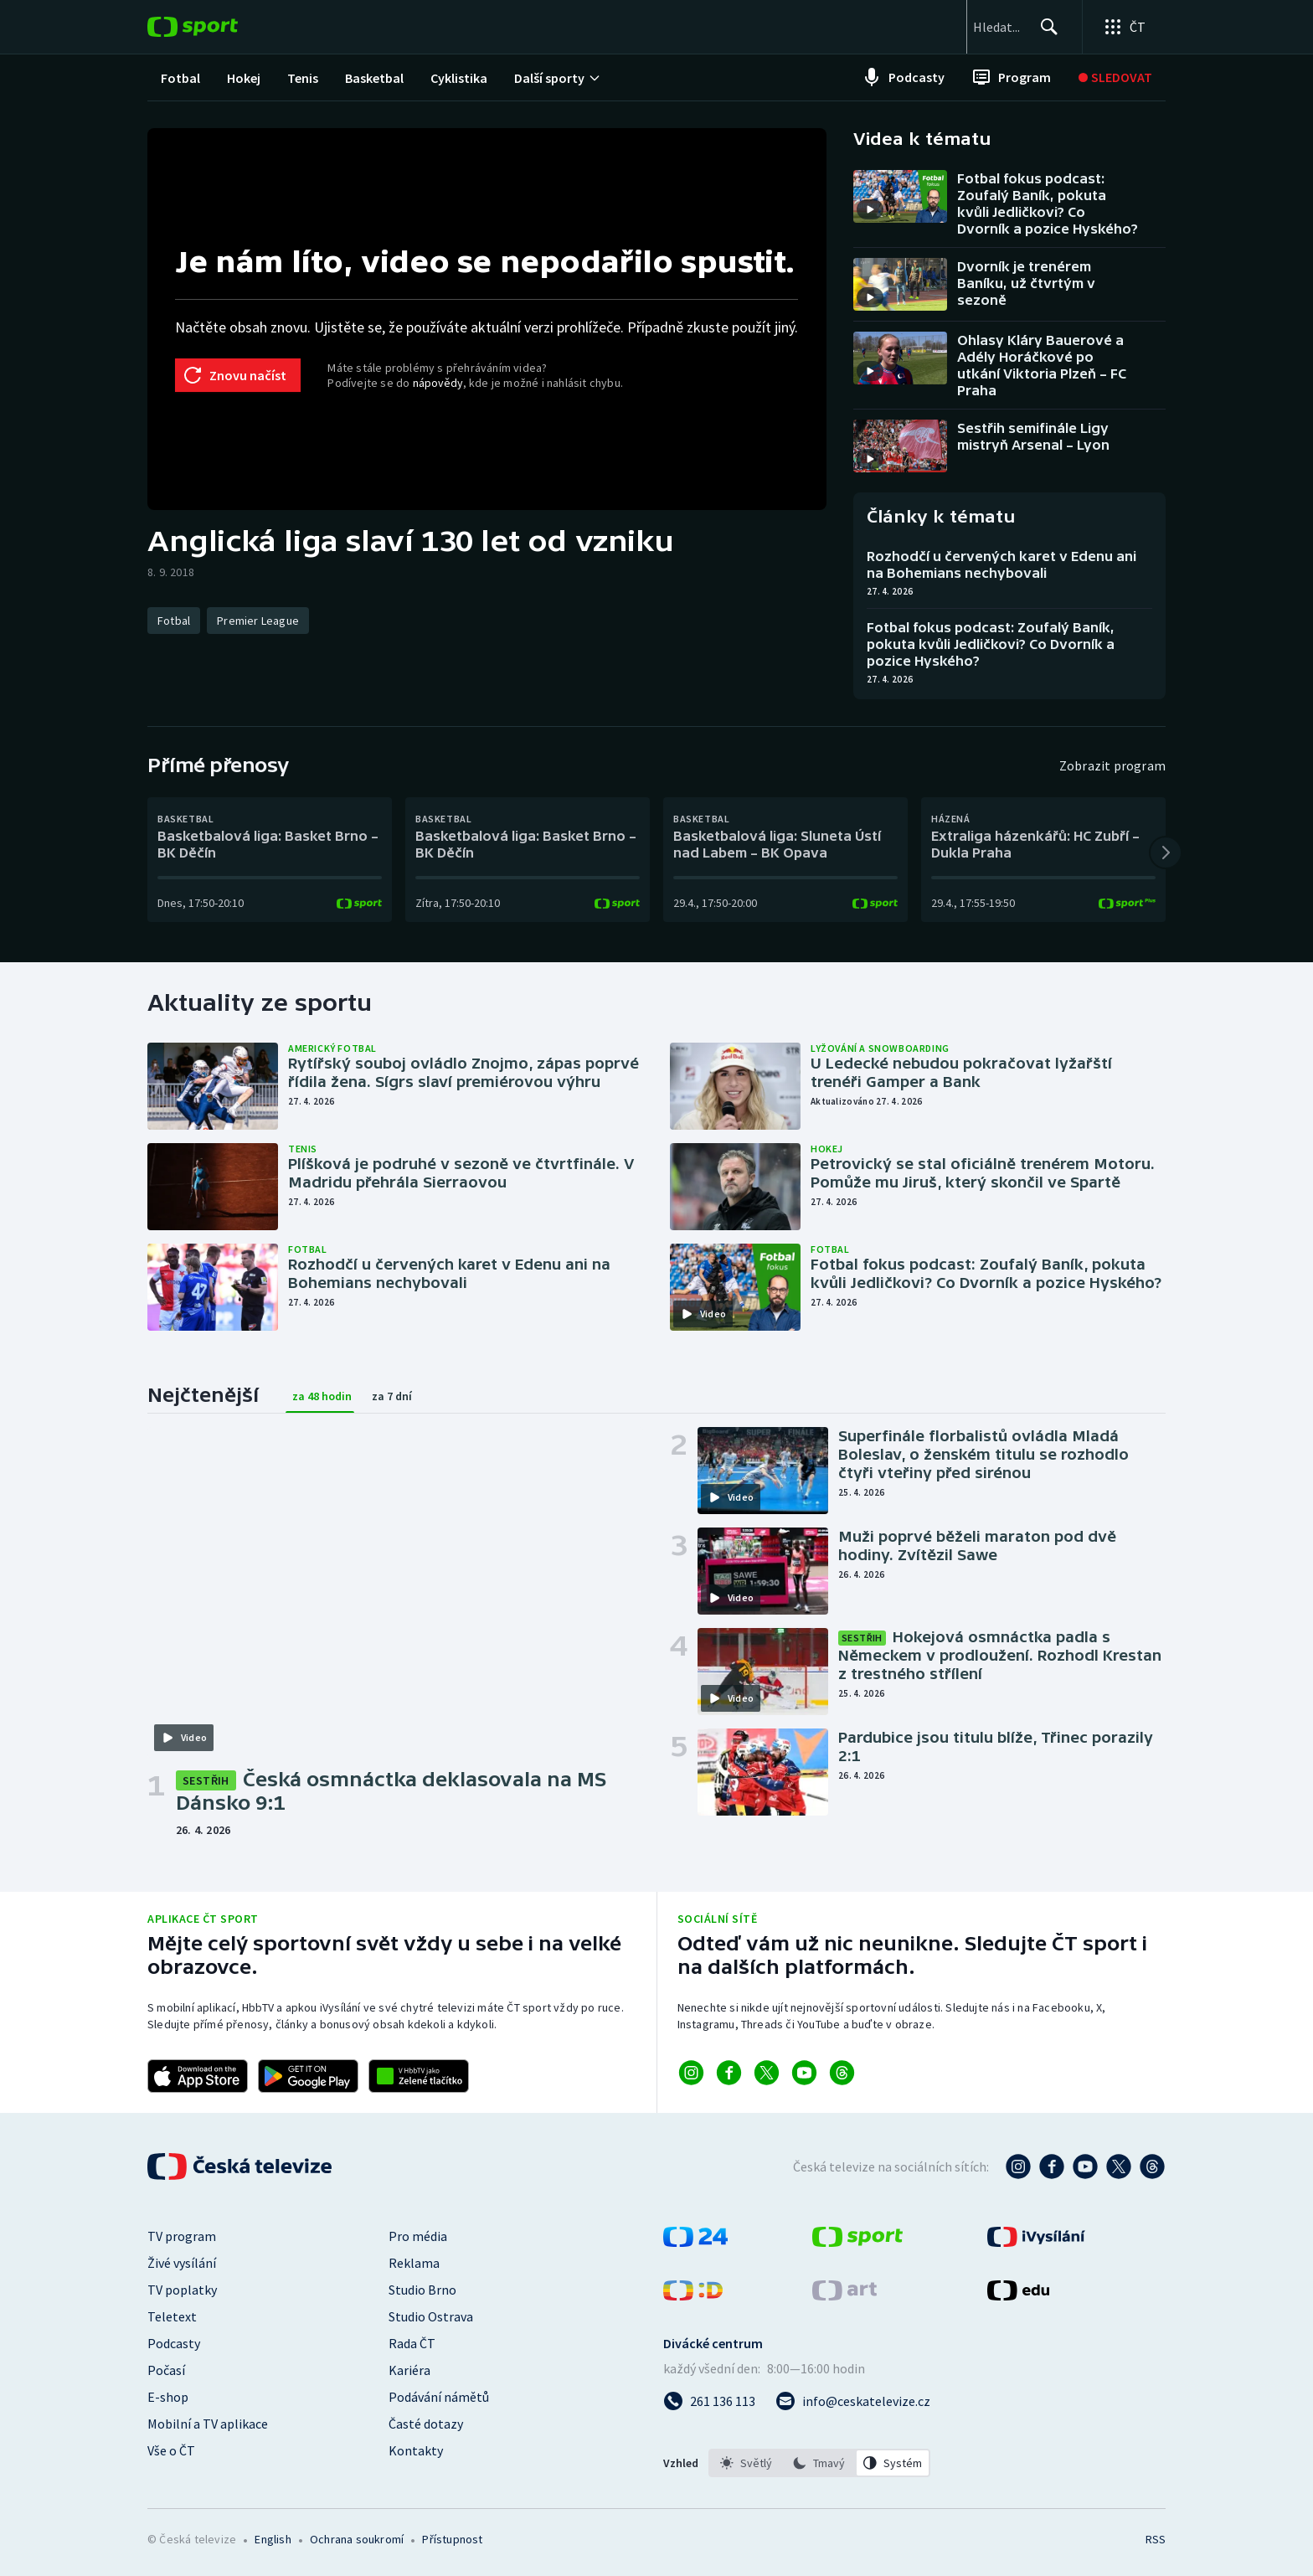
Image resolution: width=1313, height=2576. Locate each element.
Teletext (172, 2316)
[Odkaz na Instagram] (691, 2072)
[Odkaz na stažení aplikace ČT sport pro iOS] (197, 2076)
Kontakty (416, 2450)
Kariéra (409, 2370)
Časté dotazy (426, 2423)
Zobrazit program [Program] (1112, 765)
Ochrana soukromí (357, 2539)
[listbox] (819, 2463)
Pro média (418, 2236)
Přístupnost (452, 2539)
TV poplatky (182, 2289)
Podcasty (173, 2343)
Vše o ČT (171, 2450)
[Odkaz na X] (766, 2072)
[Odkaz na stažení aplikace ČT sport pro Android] (308, 2076)
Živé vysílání (181, 2262)
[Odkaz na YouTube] (804, 2072)
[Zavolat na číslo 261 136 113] (709, 2401)
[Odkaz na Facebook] (729, 2072)
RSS (1156, 2539)
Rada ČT (412, 2343)
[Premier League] (258, 620)
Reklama (414, 2262)
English (273, 2539)
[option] (746, 2463)
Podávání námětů (439, 2396)
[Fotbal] (173, 620)
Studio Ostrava (431, 2316)
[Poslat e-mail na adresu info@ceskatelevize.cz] (852, 2401)
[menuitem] (180, 77)
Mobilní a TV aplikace (207, 2423)
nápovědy (438, 382)
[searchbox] (960, 26)
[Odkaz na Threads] (842, 2072)
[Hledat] (1042, 27)
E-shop (167, 2396)
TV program (181, 2236)
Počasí (166, 2370)
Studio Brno (422, 2289)
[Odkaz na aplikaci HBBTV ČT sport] (418, 2076)
